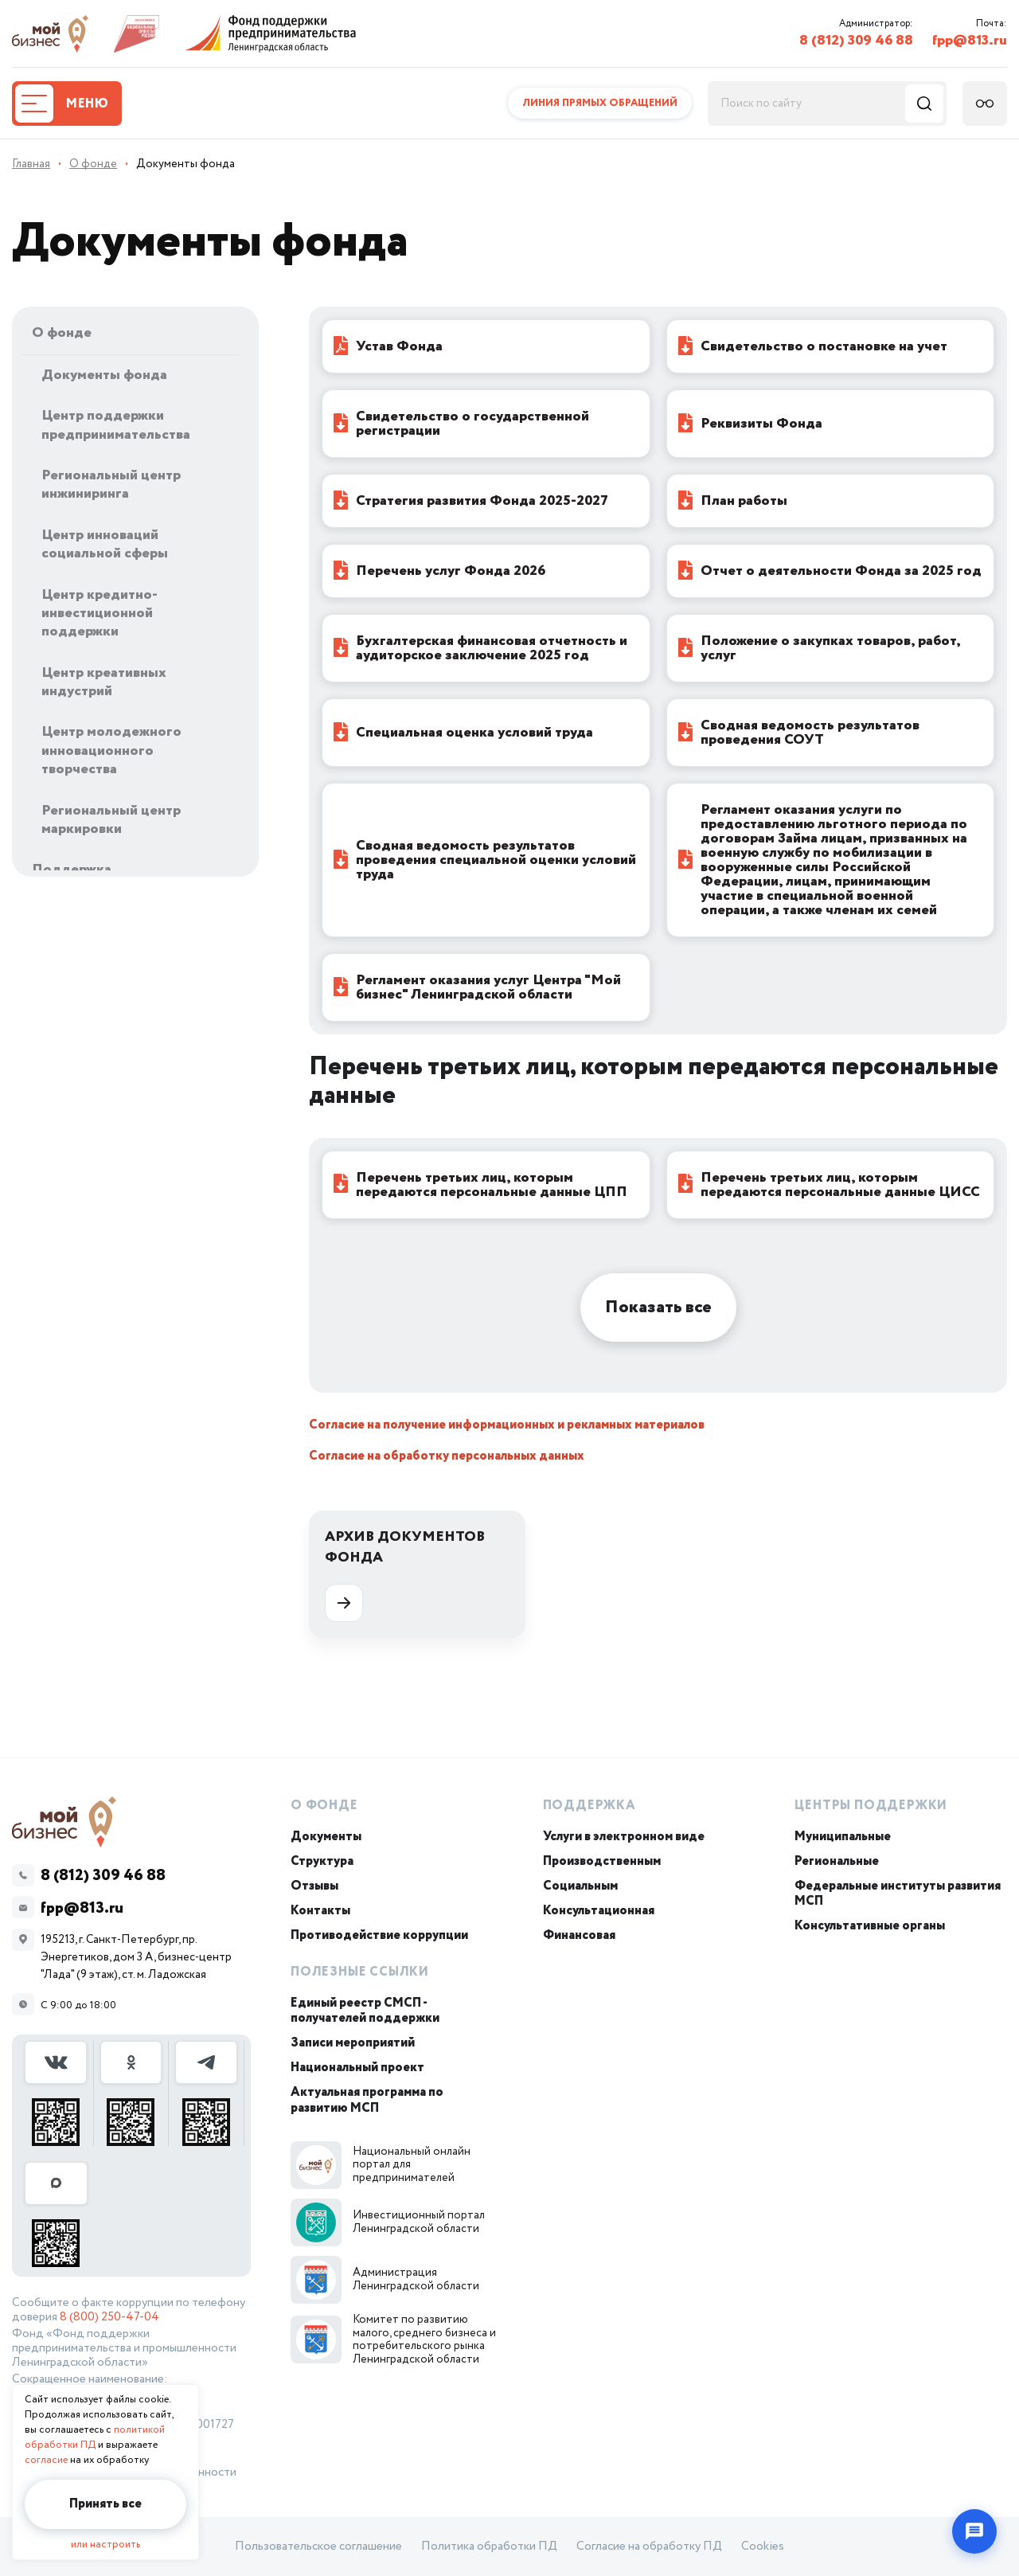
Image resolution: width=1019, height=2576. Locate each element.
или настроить (105, 2544)
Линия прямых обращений (599, 103)
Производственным (602, 1861)
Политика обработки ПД (489, 2546)
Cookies (762, 2546)
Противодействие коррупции (379, 1935)
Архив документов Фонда (405, 1574)
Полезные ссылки (360, 1972)
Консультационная (598, 1910)
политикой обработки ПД (95, 2437)
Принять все (105, 2504)
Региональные (837, 1861)
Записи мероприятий (353, 2042)
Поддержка (589, 1805)
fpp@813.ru (969, 40)
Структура (322, 1861)
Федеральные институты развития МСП (898, 1893)
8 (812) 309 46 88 (856, 40)
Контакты (320, 1910)
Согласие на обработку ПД (649, 2546)
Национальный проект (357, 2067)
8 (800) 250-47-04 (109, 2317)
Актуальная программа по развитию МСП (367, 2100)
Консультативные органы (870, 1925)
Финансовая (579, 1935)
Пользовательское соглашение (318, 2546)
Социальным (580, 1886)
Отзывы (314, 1886)
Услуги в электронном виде (624, 1836)
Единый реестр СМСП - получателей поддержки (365, 2011)
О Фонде (324, 1805)
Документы (326, 1836)
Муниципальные (843, 1836)
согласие (46, 2460)
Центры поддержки (871, 1805)
